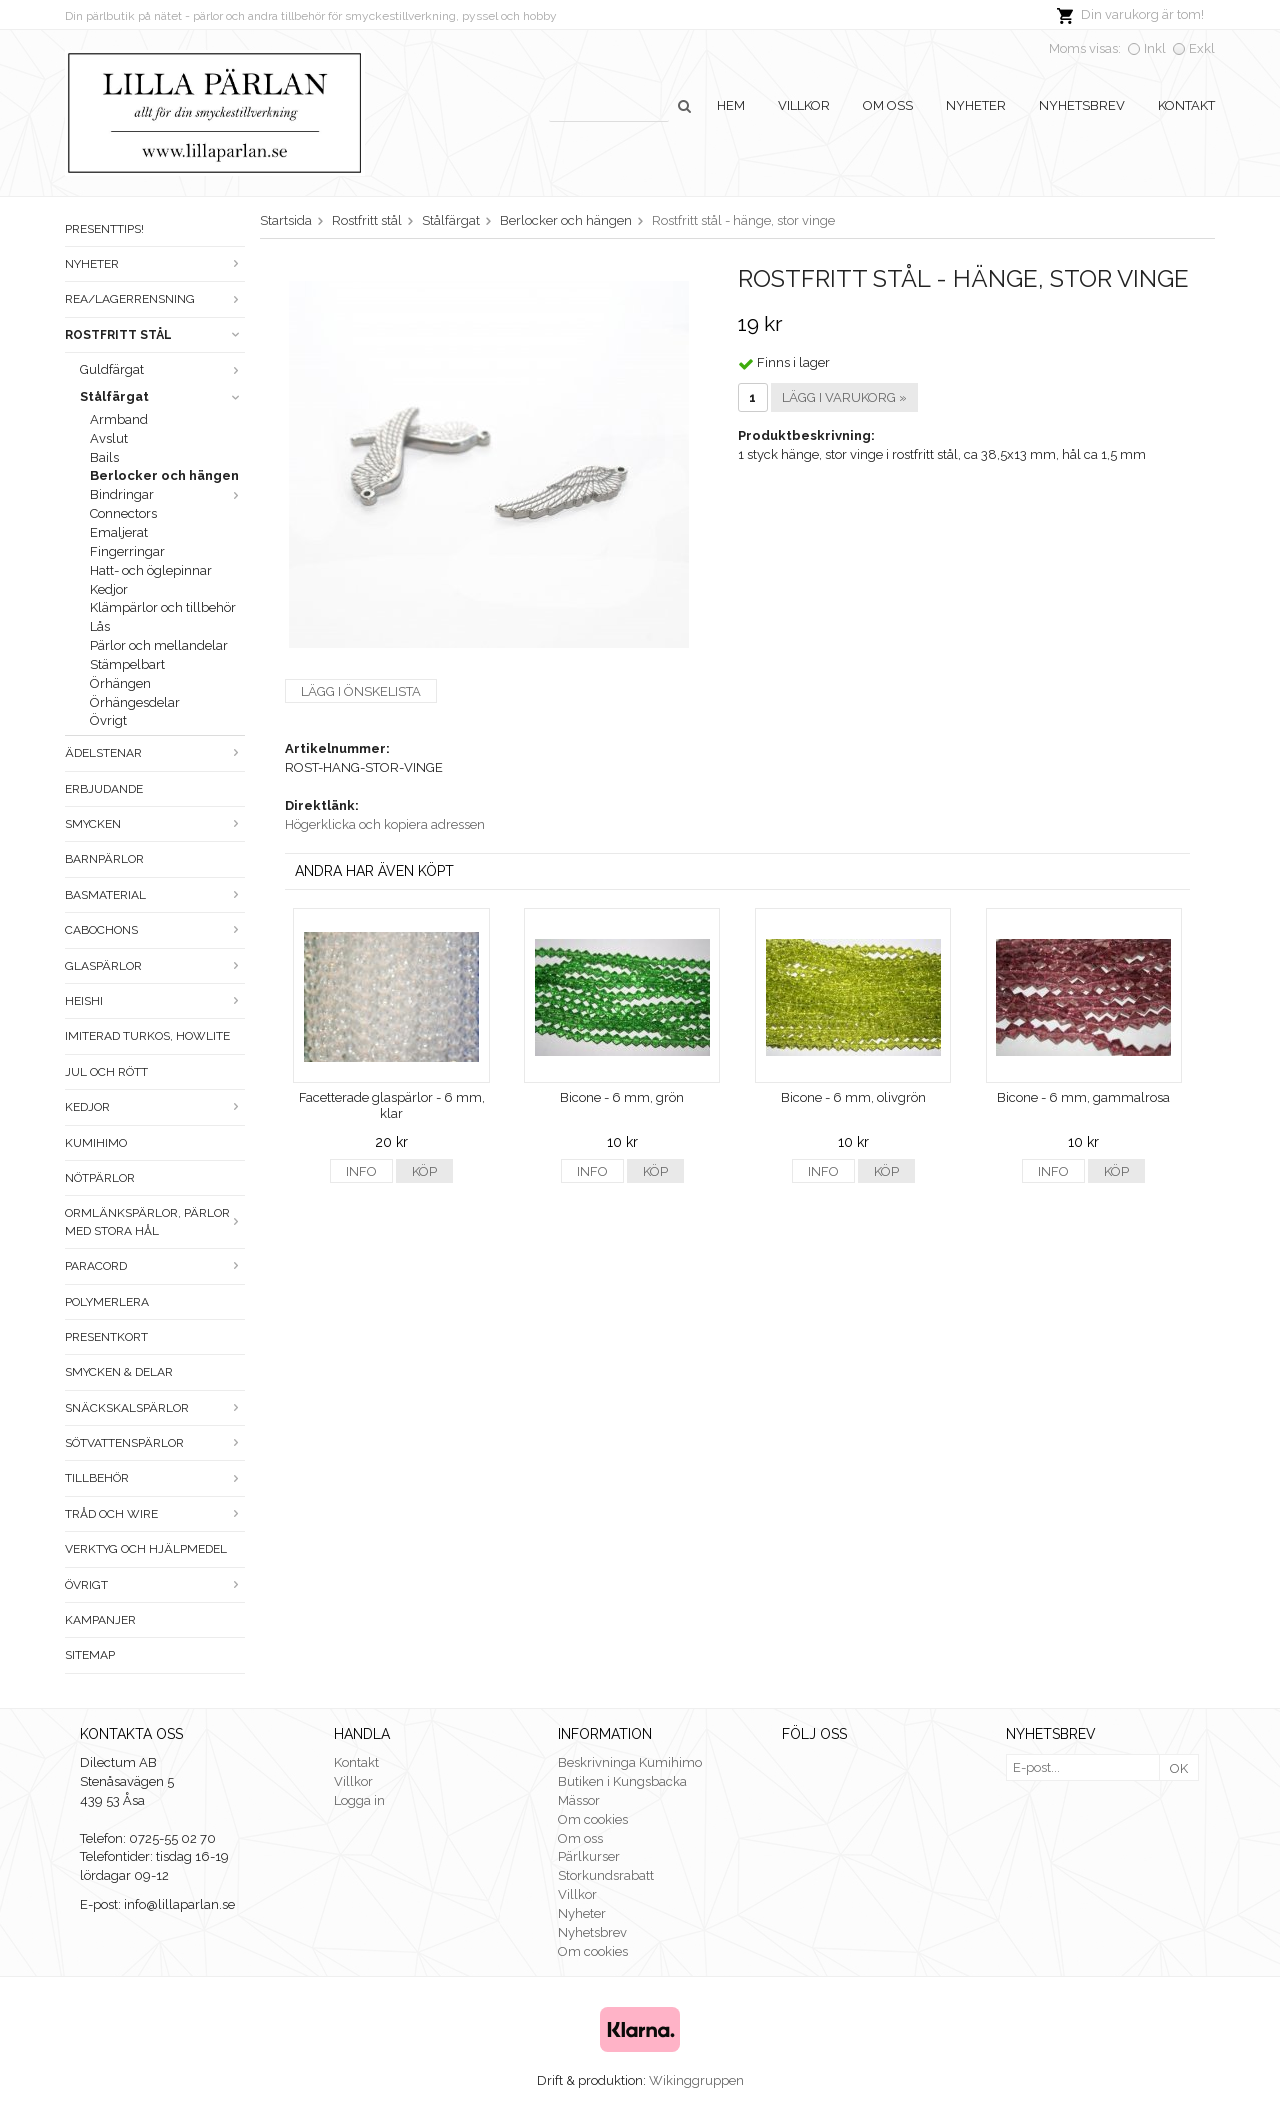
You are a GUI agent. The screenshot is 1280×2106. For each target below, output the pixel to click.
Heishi (155, 1001)
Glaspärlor (155, 966)
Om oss (888, 105)
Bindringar (167, 494)
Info (361, 1171)
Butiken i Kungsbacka (622, 1781)
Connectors (123, 513)
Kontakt (1186, 105)
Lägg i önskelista (361, 691)
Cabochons (155, 930)
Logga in (359, 1800)
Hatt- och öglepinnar (151, 570)
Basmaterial (155, 895)
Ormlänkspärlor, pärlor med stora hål (155, 1221)
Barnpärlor (104, 859)
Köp (424, 1171)
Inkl (1155, 48)
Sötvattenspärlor (155, 1443)
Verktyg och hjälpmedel (146, 1549)
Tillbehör (155, 1478)
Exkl (1202, 48)
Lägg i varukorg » (844, 397)
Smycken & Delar (119, 1372)
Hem (731, 105)
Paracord (155, 1266)
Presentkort (106, 1337)
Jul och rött (106, 1072)
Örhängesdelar (135, 702)
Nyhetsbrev (1082, 105)
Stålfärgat (162, 396)
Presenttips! (104, 229)
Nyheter (976, 105)
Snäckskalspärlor (155, 1408)
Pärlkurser (589, 1856)
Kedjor (109, 589)
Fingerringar (127, 551)
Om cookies (593, 1819)
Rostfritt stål (155, 335)
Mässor (579, 1800)
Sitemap (90, 1655)
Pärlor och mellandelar (159, 645)
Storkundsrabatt (606, 1875)
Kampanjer (100, 1620)
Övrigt (108, 720)
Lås (100, 626)
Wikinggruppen (696, 2080)
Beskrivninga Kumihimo (630, 1762)
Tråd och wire (155, 1514)
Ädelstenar (155, 753)
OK (1179, 1768)
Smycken (155, 824)
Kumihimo (96, 1143)
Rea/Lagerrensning (155, 299)
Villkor (804, 105)
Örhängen (120, 683)
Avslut (109, 438)
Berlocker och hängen (164, 475)
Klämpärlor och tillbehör (163, 607)
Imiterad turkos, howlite (147, 1036)
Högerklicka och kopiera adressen (385, 824)
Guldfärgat (162, 369)
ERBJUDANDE (104, 789)
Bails (104, 457)
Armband (119, 419)
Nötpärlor (100, 1178)
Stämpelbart (127, 664)
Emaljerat (119, 532)
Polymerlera (107, 1302)
